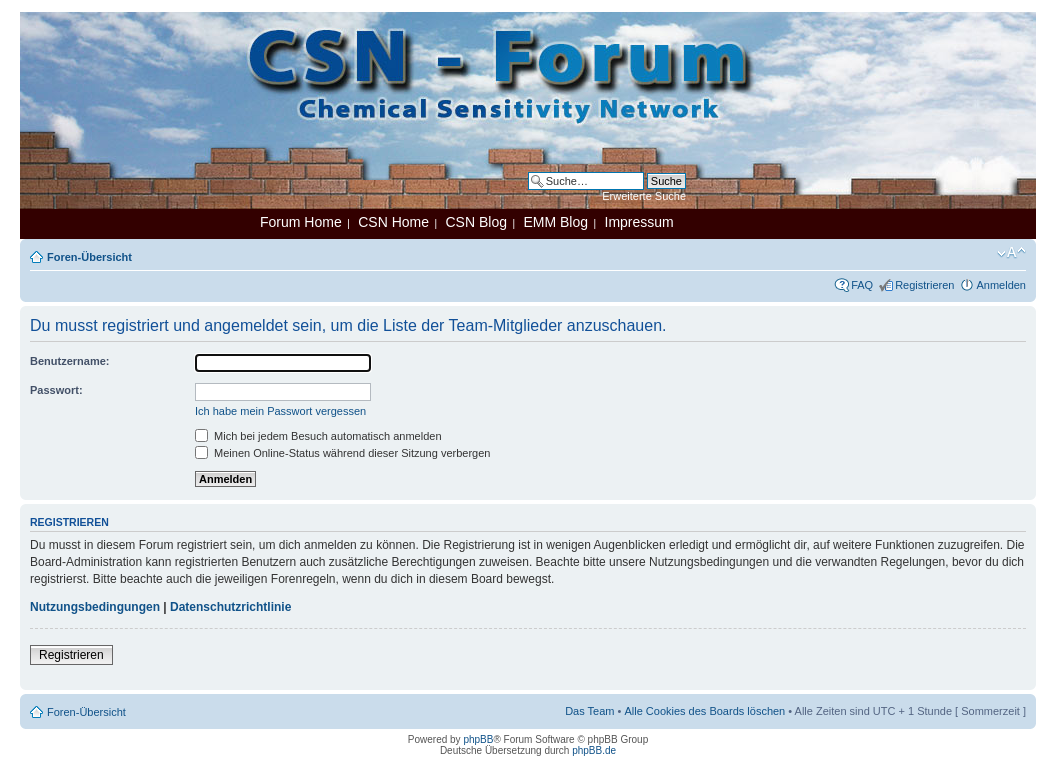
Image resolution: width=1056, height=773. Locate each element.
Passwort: (56, 390)
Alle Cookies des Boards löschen (704, 711)
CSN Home (393, 222)
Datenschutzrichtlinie (230, 607)
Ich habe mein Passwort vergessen (280, 411)
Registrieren (924, 285)
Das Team (589, 711)
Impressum (639, 222)
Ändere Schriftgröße (1011, 253)
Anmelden (1001, 285)
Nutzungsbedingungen (95, 607)
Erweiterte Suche (644, 196)
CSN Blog (475, 222)
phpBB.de (594, 750)
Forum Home (301, 222)
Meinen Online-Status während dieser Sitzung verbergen (342, 453)
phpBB (478, 739)
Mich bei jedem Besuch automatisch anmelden (318, 436)
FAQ (862, 285)
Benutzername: (69, 361)
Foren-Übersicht (89, 257)
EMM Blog (555, 222)
